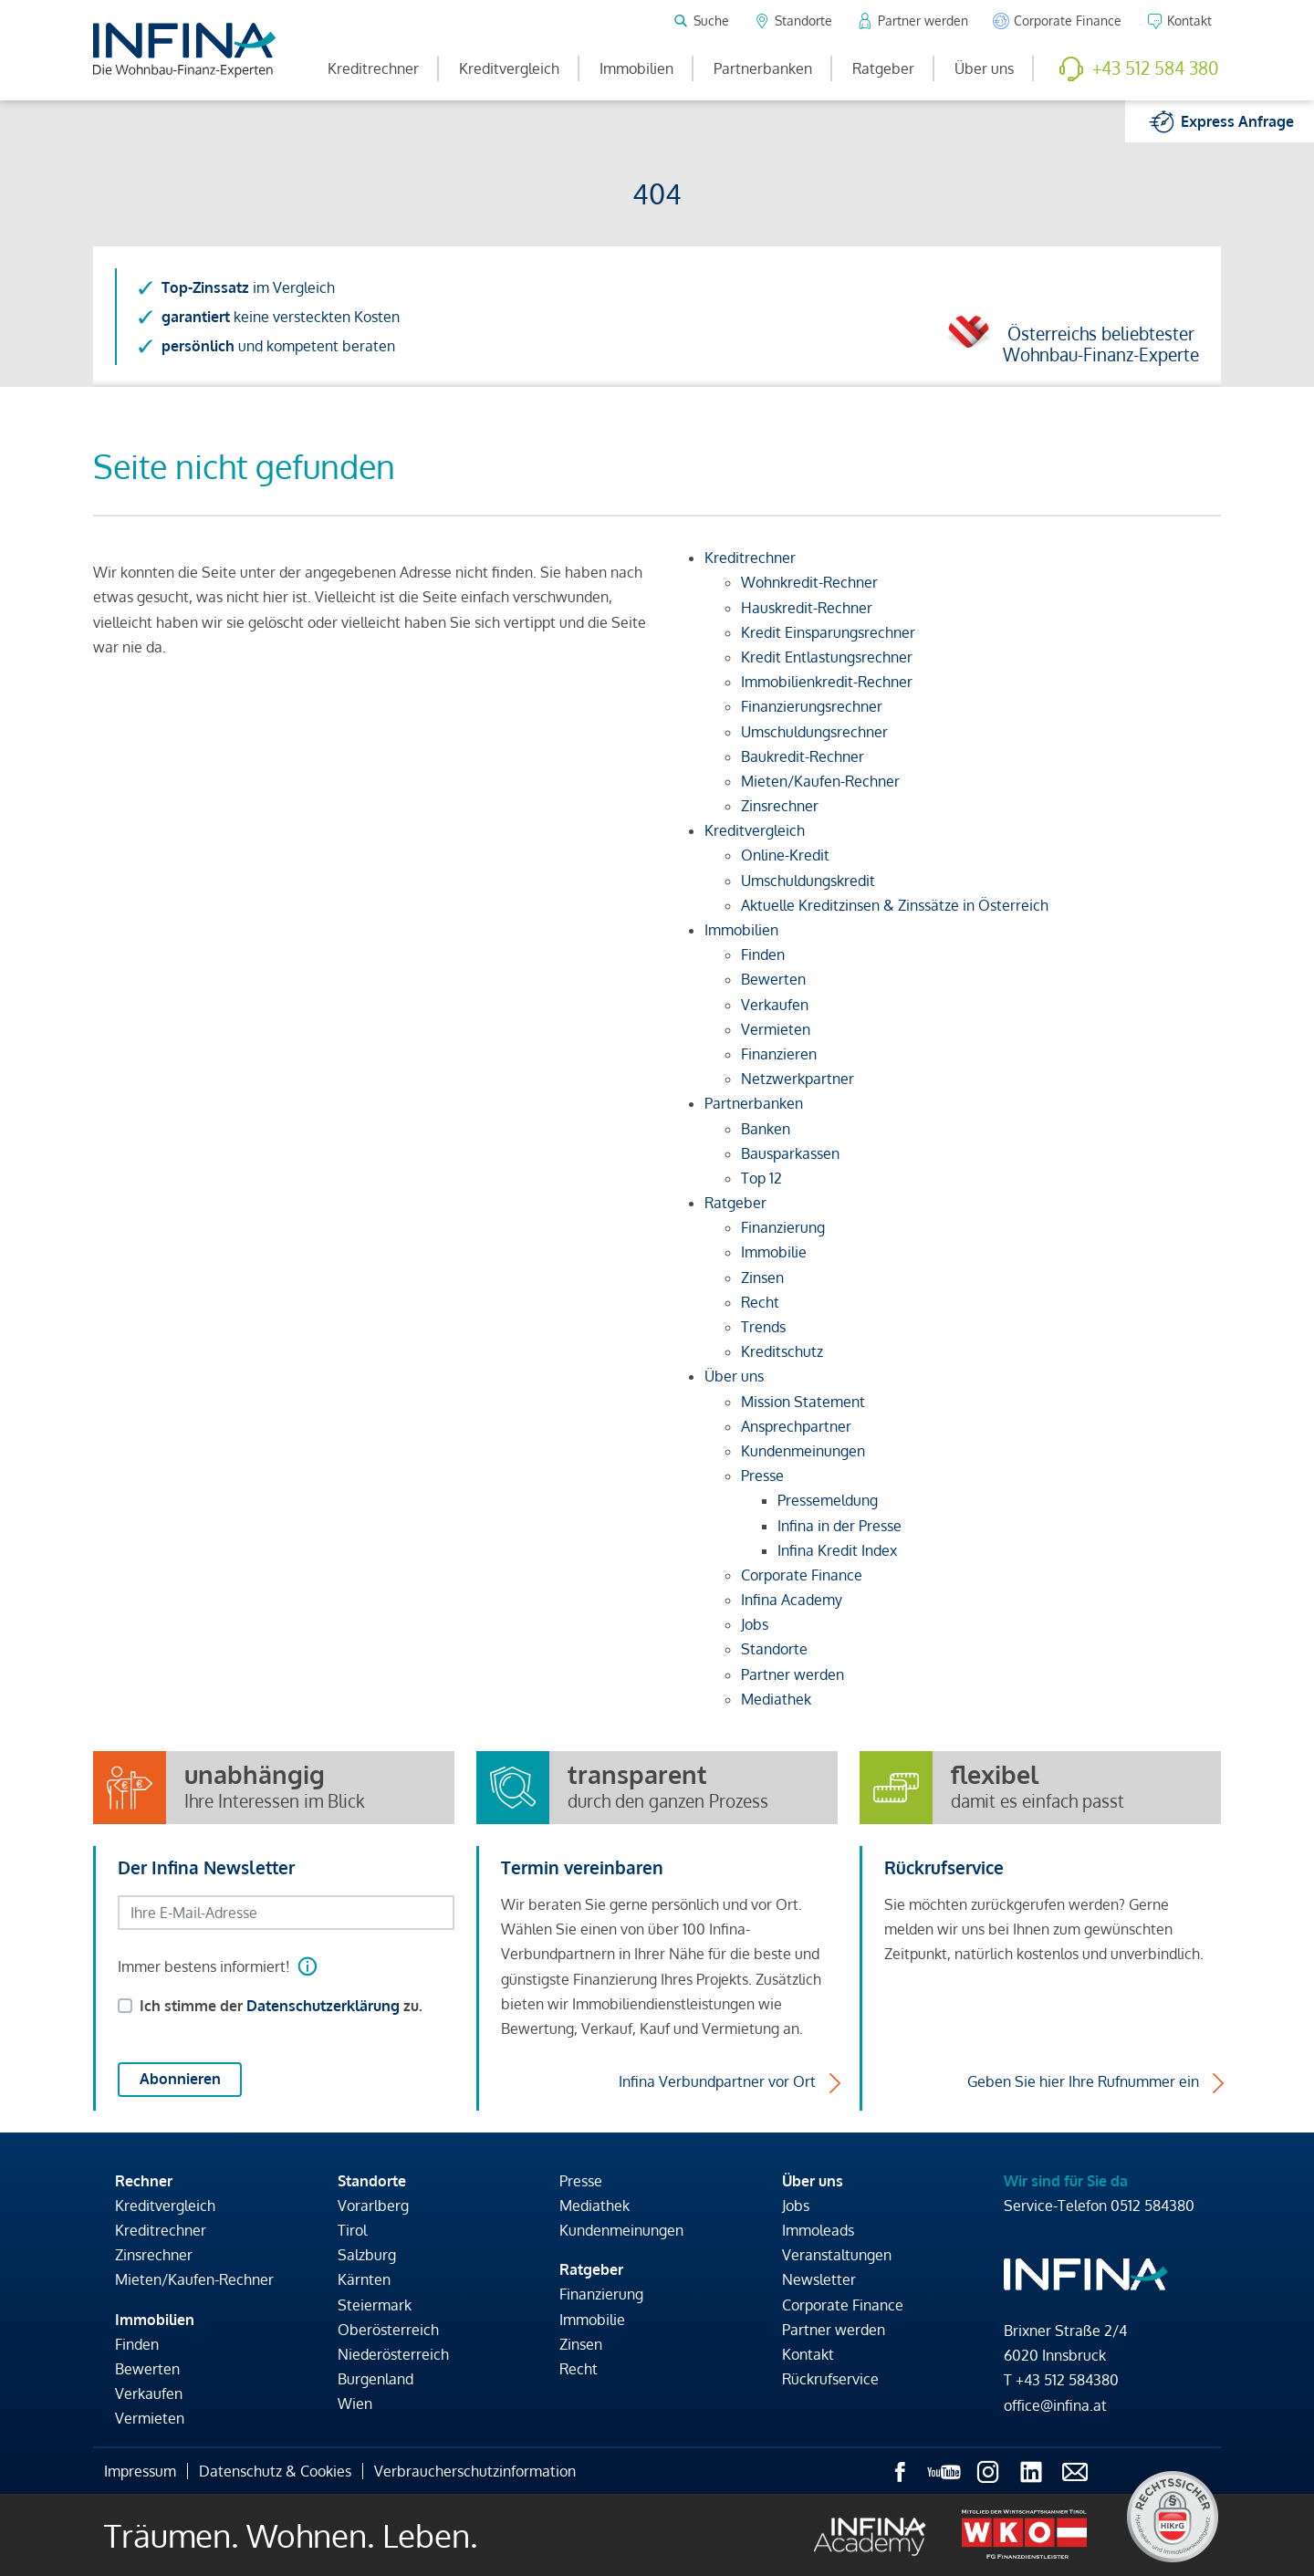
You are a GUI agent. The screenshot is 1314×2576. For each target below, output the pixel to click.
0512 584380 (1152, 2205)
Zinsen (580, 2344)
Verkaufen (148, 2393)
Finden (137, 2344)
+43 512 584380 (1067, 2380)
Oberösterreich (388, 2329)
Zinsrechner (154, 2255)
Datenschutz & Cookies (275, 2471)
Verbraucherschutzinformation (475, 2471)
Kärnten (364, 2279)
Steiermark (375, 2305)
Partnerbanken (763, 68)
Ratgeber (883, 68)
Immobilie (592, 2319)
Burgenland (375, 2379)
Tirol (352, 2230)
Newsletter (819, 2279)
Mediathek (594, 2205)
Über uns (984, 68)
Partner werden (833, 2329)
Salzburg (367, 2255)
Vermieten (149, 2418)
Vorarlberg (373, 2205)
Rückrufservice (830, 2379)
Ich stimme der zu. (281, 2006)
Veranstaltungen (837, 2255)
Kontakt (808, 2354)
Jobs (795, 2205)
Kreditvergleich (509, 68)
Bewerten (147, 2369)
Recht (578, 2369)
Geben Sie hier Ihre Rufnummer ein (1083, 2081)
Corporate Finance (842, 2305)
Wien (355, 2403)
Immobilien (636, 68)
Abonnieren (180, 2079)
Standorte (372, 2181)
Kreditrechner (373, 68)
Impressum (140, 2471)
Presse (580, 2181)
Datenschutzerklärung (323, 2006)
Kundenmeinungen (621, 2230)
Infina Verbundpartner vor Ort (717, 2081)
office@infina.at (1055, 2405)
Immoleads (818, 2230)
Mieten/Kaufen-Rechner (194, 2279)
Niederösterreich (393, 2354)
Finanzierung (601, 2294)
